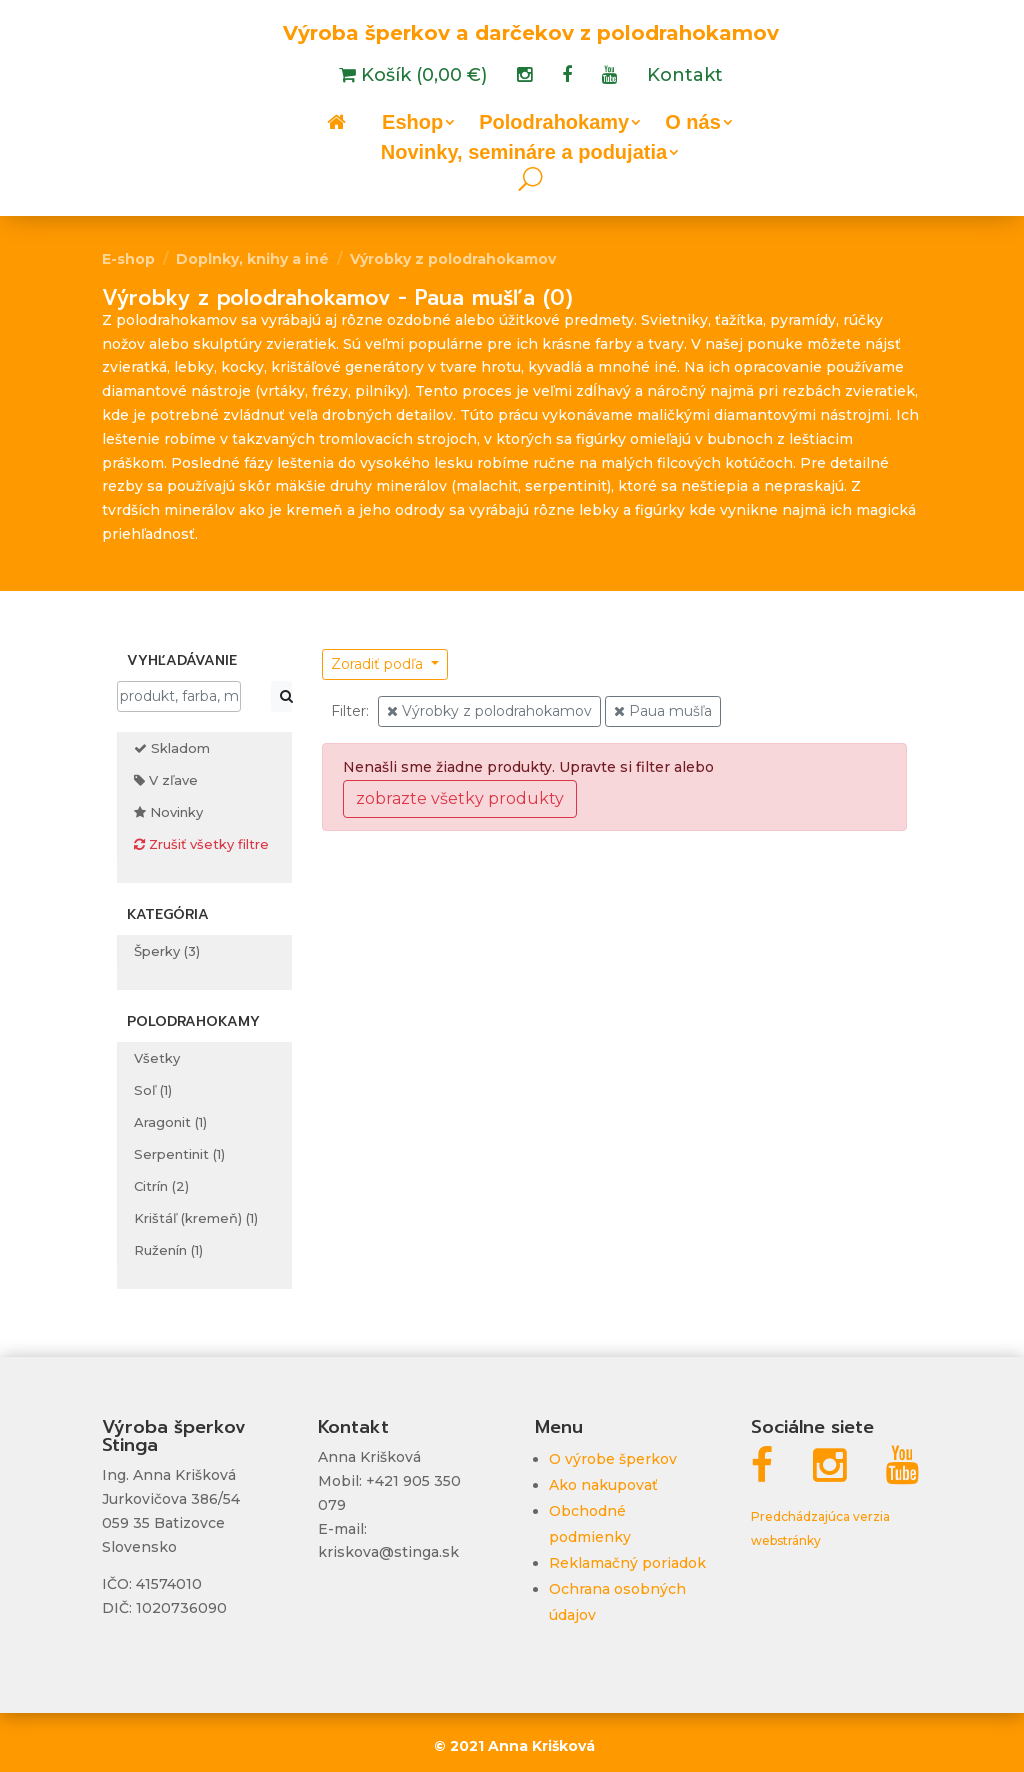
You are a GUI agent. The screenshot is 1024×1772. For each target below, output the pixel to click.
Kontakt (685, 77)
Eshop (412, 124)
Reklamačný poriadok (627, 1563)
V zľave (166, 780)
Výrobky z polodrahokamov (453, 259)
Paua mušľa (663, 711)
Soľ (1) (153, 1090)
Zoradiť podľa (379, 664)
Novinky (168, 812)
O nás (693, 124)
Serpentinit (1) (179, 1154)
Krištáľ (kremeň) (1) (196, 1218)
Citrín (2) (161, 1186)
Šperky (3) (167, 951)
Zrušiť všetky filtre (201, 844)
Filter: (350, 711)
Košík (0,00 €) (421, 77)
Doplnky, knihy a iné (252, 259)
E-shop (128, 259)
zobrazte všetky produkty (460, 798)
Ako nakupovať (603, 1485)
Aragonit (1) (170, 1122)
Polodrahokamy (554, 124)
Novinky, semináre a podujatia (524, 154)
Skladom (172, 748)
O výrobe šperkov (613, 1459)
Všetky (157, 1058)
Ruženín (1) (168, 1250)
